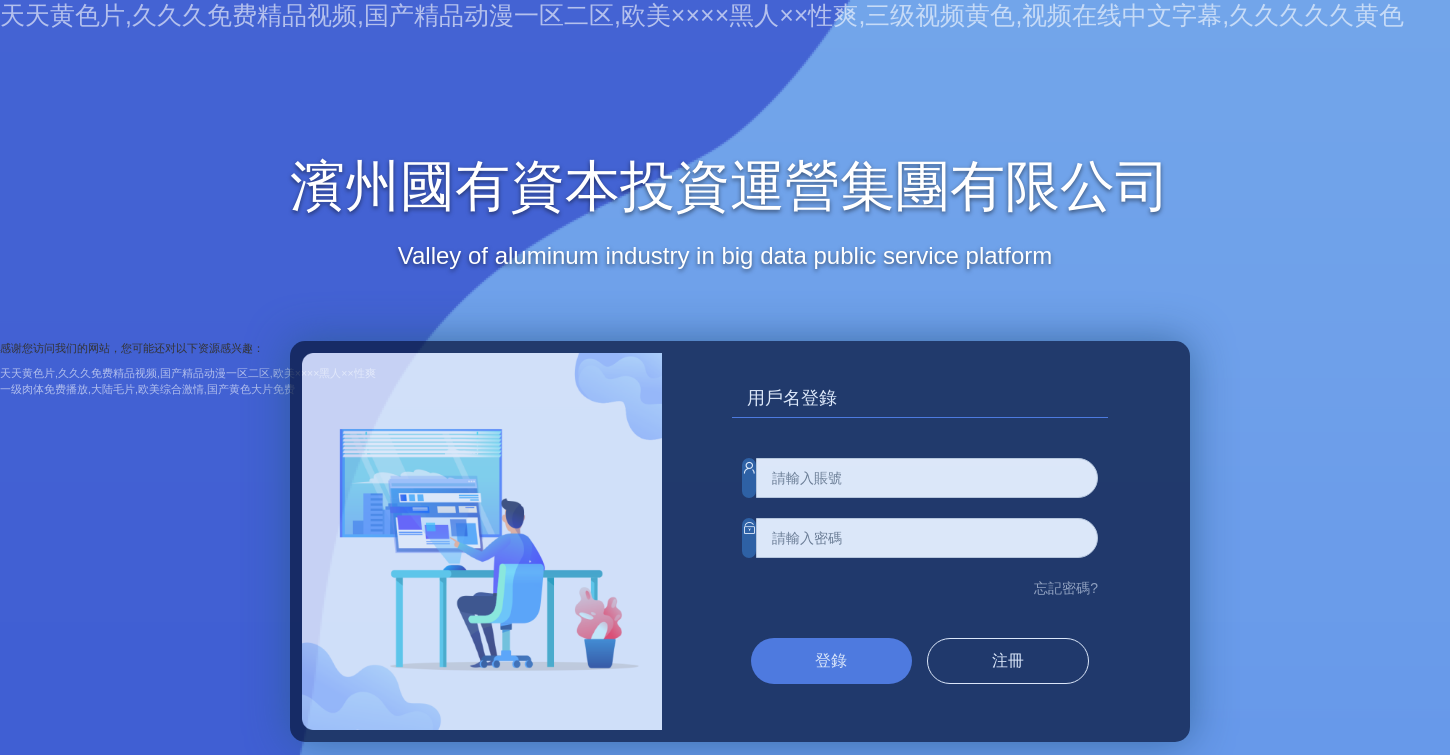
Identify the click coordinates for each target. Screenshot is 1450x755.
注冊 (1008, 660)
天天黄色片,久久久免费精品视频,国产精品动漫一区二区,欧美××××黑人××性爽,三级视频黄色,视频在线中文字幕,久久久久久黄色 (702, 15)
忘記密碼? (1066, 588)
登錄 (831, 660)
